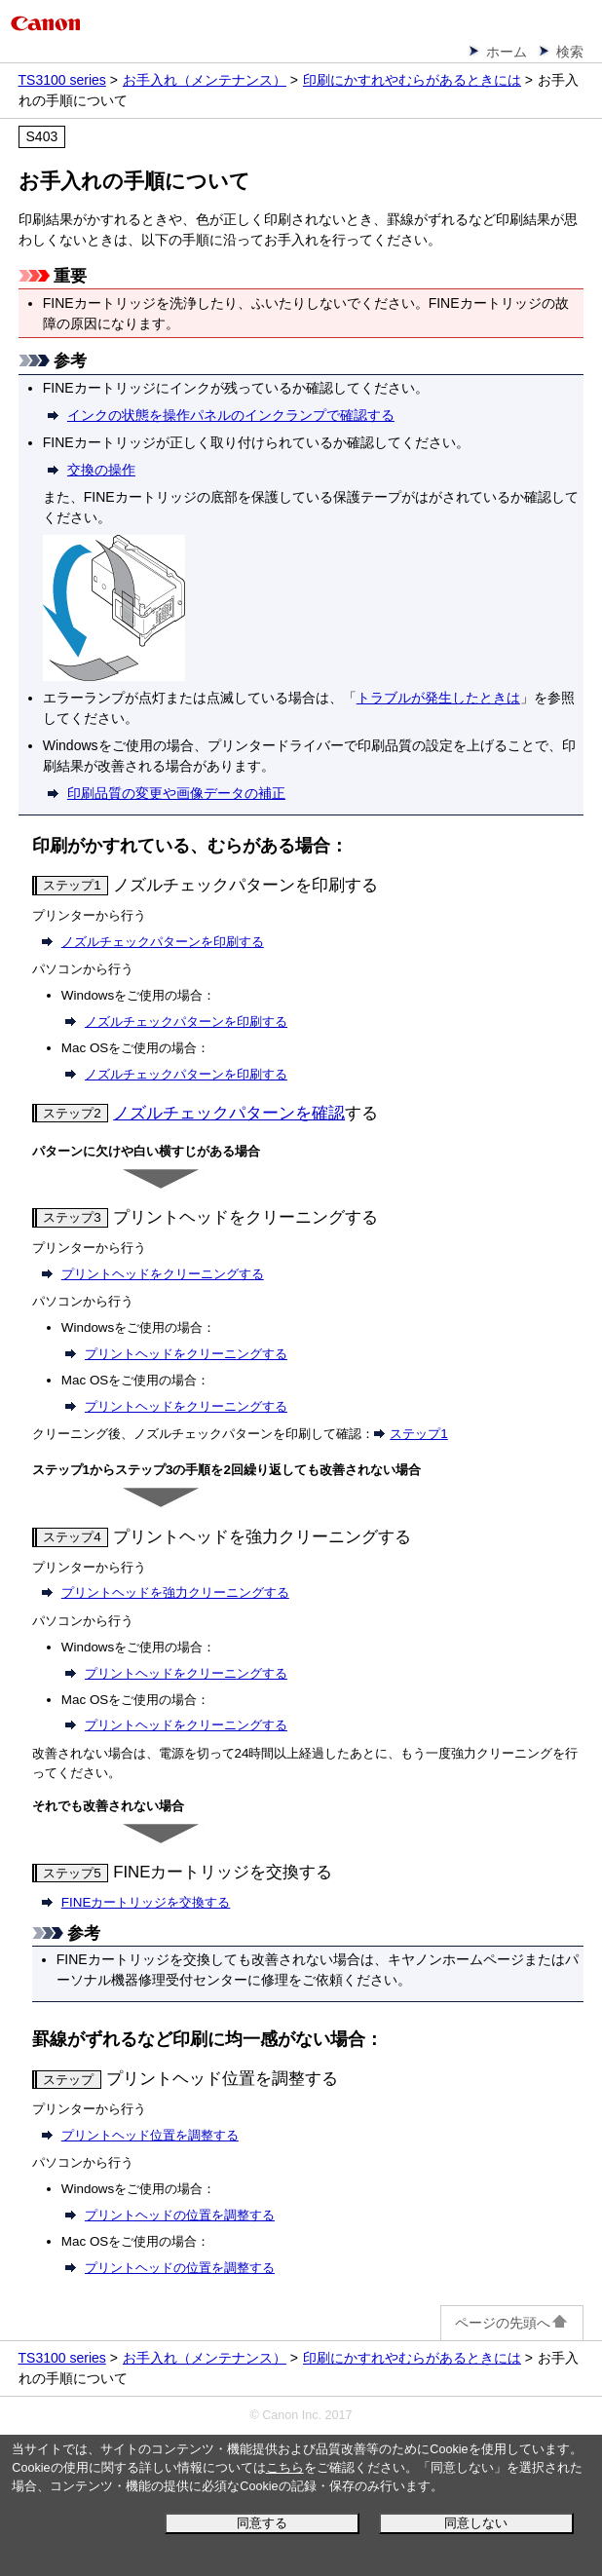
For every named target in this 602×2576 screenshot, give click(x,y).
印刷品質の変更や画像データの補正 (176, 793)
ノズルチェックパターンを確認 (229, 1113)
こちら (285, 2468)
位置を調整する (150, 2135)
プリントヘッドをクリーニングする (186, 1353)
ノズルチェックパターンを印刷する (162, 941)
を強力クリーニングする (175, 1592)
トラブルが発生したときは (438, 697)
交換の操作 (101, 469)
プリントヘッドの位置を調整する (180, 2215)
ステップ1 (418, 1433)
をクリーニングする (162, 1274)
